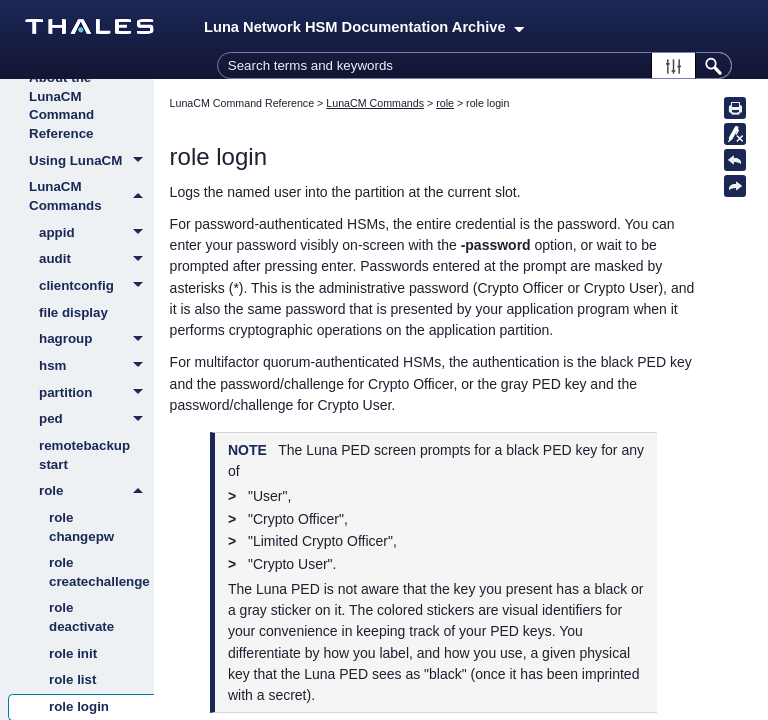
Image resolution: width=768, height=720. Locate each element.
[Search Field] (474, 65)
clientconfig (96, 287)
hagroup (96, 340)
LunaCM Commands (91, 196)
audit (96, 260)
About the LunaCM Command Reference (61, 105)
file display (73, 312)
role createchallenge (99, 572)
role (96, 491)
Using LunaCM (91, 162)
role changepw (81, 527)
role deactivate (81, 617)
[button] (673, 65)
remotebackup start (84, 455)
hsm (96, 367)
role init (73, 653)
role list (72, 679)
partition (96, 394)
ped (96, 420)
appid (96, 234)
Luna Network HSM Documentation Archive (364, 27)
